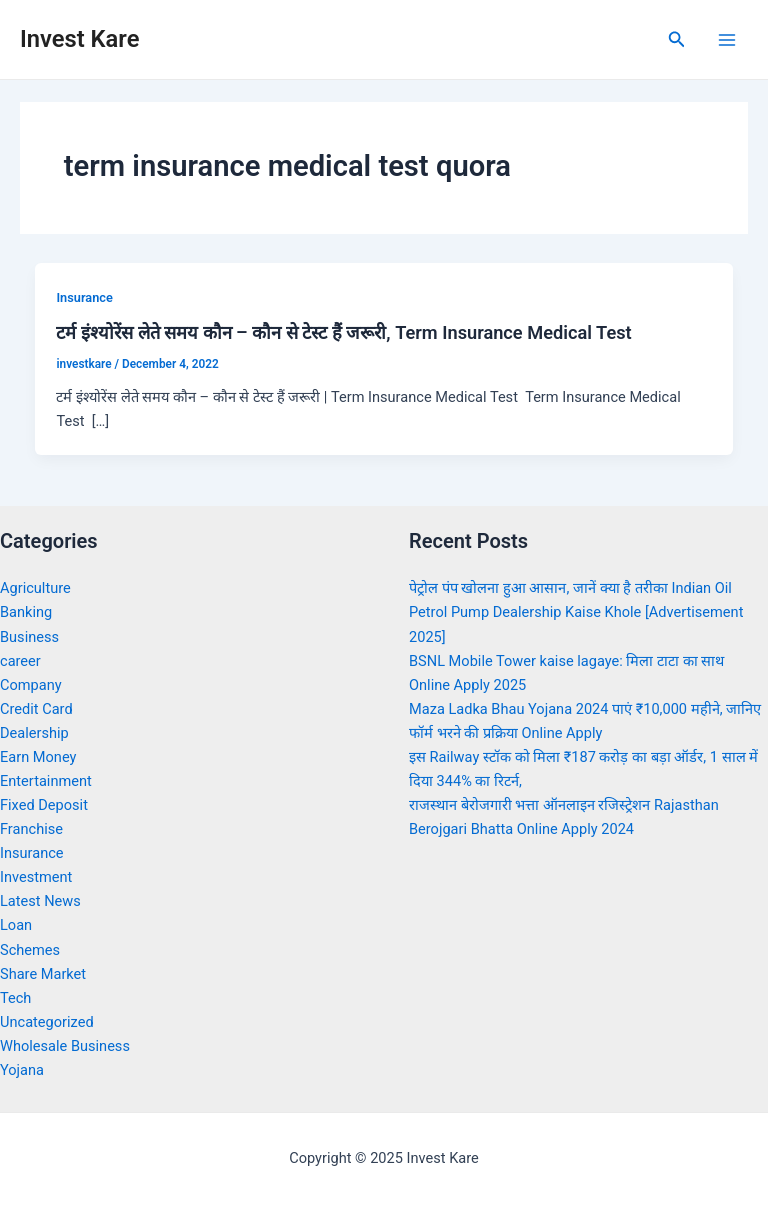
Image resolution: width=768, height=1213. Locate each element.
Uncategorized (47, 1022)
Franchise (31, 829)
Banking (26, 612)
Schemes (30, 950)
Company (31, 685)
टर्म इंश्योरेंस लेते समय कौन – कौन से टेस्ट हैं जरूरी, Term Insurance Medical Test (343, 332)
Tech (15, 998)
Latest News (40, 901)
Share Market (43, 974)
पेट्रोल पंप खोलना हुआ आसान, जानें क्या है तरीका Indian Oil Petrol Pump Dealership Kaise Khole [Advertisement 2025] (576, 612)
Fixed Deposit (44, 805)
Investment (36, 877)
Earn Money (38, 757)
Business (29, 637)
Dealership (34, 733)
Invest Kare (79, 39)
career (20, 661)
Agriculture (35, 588)
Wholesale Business (65, 1046)
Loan (16, 925)
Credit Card (36, 709)
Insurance (84, 297)
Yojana (22, 1070)
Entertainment (46, 781)
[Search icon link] (677, 39)
